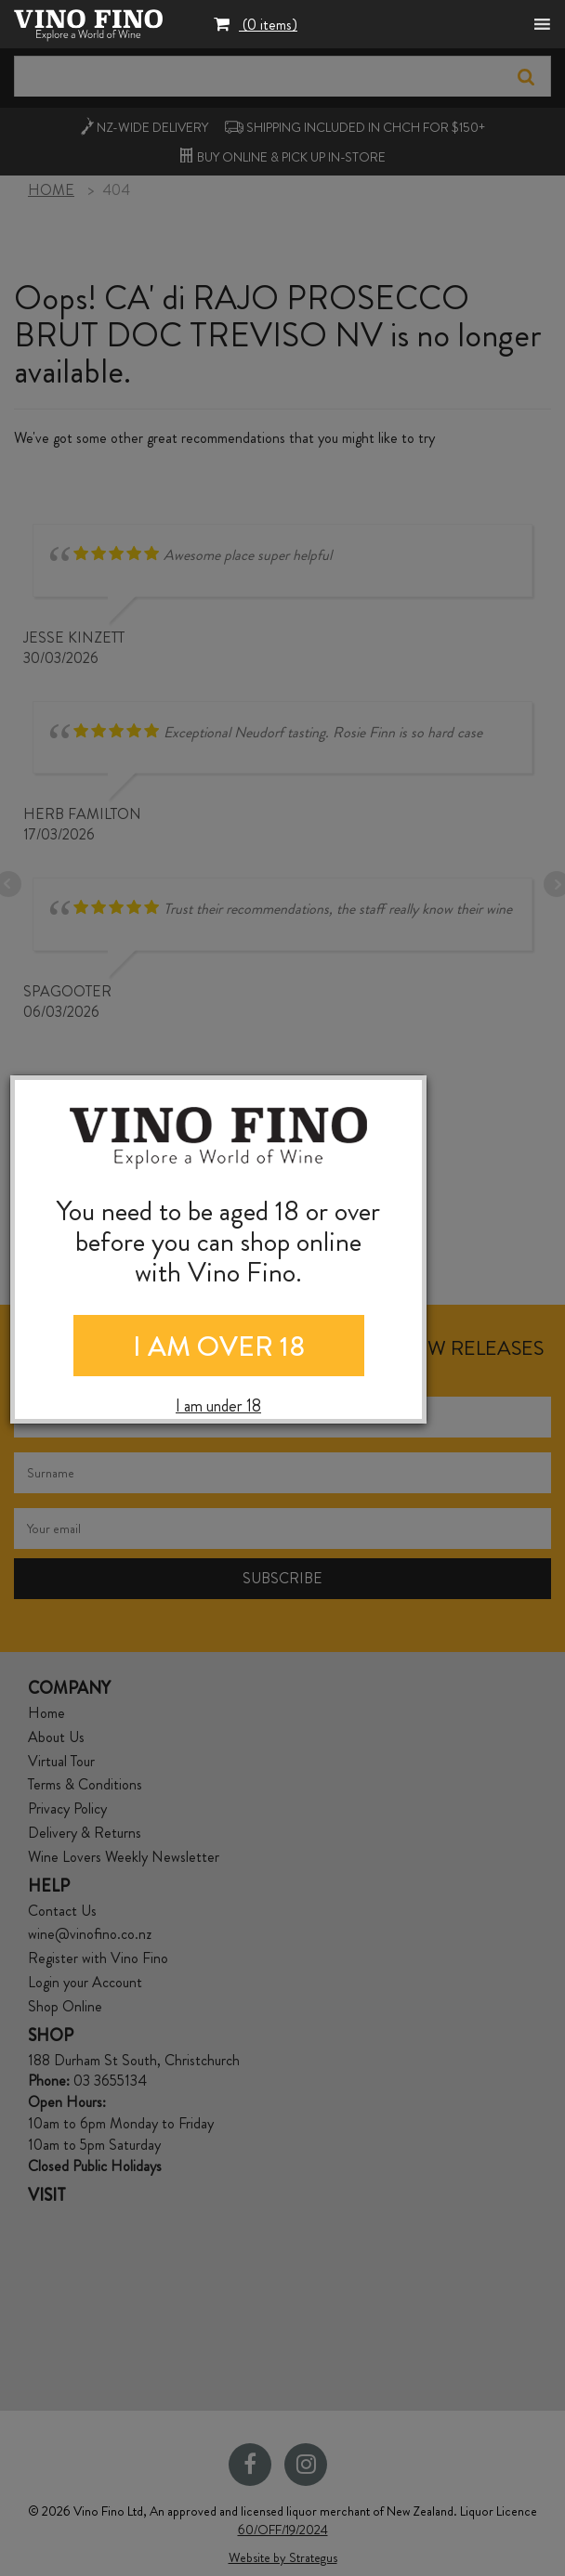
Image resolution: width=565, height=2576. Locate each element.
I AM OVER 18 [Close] (219, 1346)
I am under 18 (218, 1406)
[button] (255, 26)
